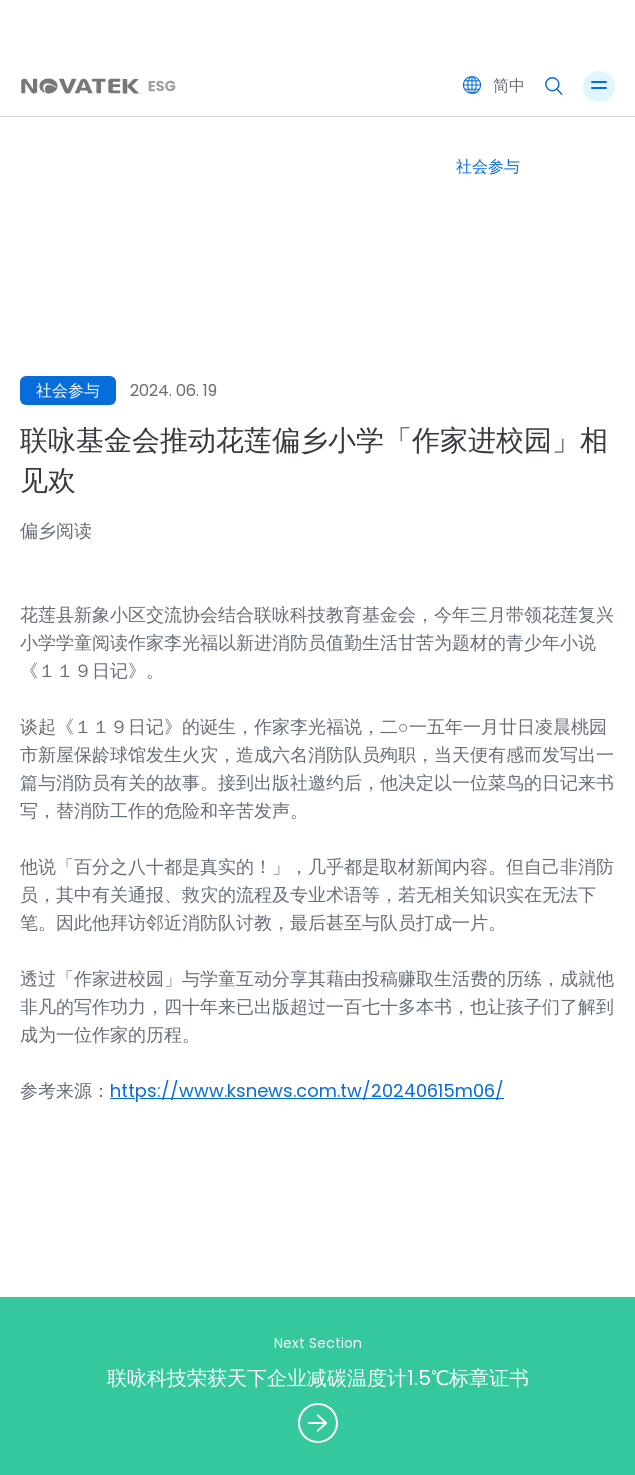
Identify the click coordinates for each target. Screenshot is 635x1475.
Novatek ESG (317, 53)
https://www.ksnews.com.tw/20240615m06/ (307, 1090)
